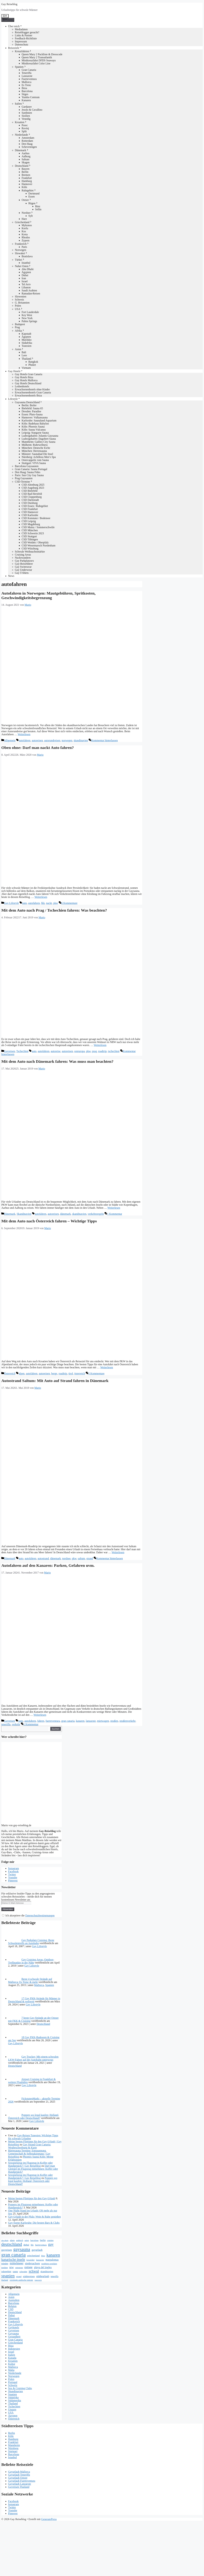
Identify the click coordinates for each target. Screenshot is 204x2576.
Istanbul (26, 262)
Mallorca (26, 82)
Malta (11, 2370)
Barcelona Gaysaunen (27, 466)
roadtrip (102, 1051)
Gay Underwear (23, 569)
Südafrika (27, 342)
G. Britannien (22, 302)
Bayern (25, 168)
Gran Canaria (29, 69)
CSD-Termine (24, 481)
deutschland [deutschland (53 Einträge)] (11, 2244)
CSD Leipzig (29, 521)
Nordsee (27, 212)
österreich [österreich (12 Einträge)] (38, 2280)
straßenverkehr (127, 1720)
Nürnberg (13, 2448)
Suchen (55, 1729)
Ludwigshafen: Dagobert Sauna (39, 438)
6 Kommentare (69, 903)
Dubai (25, 275)
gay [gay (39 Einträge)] (51, 2244)
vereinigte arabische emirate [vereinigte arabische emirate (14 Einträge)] (21, 2280)
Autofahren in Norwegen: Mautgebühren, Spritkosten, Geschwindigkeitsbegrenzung (48, 595)
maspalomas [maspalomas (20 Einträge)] (52, 2259)
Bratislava (27, 256)
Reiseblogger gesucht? (27, 32)
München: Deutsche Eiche (36, 447)
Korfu (25, 228)
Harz (24, 218)
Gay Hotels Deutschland (28, 383)
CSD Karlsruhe (30, 515)
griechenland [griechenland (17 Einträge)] (33, 2255)
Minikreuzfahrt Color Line (36, 63)
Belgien (12, 2306)
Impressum (21, 41)
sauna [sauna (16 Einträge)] (15, 2271)
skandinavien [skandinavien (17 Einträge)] (47, 2271)
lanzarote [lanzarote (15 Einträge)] (40, 2260)
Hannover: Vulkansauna (35, 417)
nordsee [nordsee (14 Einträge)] (4, 2267)
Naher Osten (23, 266)
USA (19, 309)
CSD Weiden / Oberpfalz (35, 542)
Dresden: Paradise (31, 411)
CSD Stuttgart (29, 536)
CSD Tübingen (30, 539)
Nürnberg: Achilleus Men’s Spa (39, 457)
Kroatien (21, 122)
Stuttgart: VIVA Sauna (34, 463)
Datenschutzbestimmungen (40, 1915)
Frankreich (22, 243)
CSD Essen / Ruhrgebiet (35, 506)
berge (54, 1373)
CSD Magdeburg (31, 524)
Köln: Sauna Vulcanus (34, 429)
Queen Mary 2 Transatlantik (37, 57)
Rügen (33, 203)
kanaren (80, 1720)
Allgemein (10, 740)
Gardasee (27, 106)
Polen (18, 305)
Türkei (20, 259)
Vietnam (26, 367)
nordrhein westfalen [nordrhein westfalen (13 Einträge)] (49, 2264)
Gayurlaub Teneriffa (19, 2474)
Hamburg (27, 181)
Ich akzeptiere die (28, 1915)
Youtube (12, 1877)
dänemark (65, 1213)
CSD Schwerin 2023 (33, 533)
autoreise (55, 1051)
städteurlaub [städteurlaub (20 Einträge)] (42, 2276)
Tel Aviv (26, 284)
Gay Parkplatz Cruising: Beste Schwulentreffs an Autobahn (31, 1942)
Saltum (25, 159)
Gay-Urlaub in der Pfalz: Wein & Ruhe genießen (34, 2216)
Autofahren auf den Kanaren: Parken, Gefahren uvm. (48, 1565)
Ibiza (24, 88)
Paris (24, 246)
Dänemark (22, 150)
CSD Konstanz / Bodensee (36, 518)
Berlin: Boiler (29, 405)
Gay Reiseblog (9, 4)
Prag (17, 327)
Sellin (38, 209)
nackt (49, 903)
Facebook (13, 1871)
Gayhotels (13, 2327)
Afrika (20, 330)
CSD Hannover (30, 512)
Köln (24, 187)
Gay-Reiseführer (24, 563)
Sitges (25, 94)
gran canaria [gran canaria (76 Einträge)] (13, 2254)
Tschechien (22, 1051)
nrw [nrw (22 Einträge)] (11, 2267)
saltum (81, 1558)
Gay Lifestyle (11, 903)
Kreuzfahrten (23, 51)
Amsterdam (28, 137)
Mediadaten (21, 29)
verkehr (16, 1724)
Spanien (20, 66)
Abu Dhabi (28, 269)
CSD (10, 2309)
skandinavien (81, 740)
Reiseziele (15, 47)
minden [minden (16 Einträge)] (4, 2263)
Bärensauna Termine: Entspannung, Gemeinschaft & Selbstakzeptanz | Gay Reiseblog (29, 2153)
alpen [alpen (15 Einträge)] (12, 2240)
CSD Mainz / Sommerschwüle (38, 527)
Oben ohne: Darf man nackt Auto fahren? (37, 747)
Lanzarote (27, 75)
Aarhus (25, 153)
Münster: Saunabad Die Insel (37, 454)
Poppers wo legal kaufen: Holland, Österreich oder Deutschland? (33, 2116)
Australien (13, 2300)
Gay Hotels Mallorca (26, 380)
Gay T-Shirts (22, 572)
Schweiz (19, 299)
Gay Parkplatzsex (24, 560)
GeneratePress (49, 2519)
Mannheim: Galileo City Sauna (38, 441)
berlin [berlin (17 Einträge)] (43, 2240)
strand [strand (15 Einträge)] (18, 2276)
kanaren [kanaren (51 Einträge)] (53, 2255)
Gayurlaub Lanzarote (19, 2483)
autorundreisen (52, 740)
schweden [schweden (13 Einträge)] (23, 2272)
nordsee (66, 1558)
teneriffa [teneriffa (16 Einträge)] (54, 2276)
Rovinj (25, 128)
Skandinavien (24, 1213)
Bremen (26, 174)
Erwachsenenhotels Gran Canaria (33, 392)
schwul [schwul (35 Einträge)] (34, 2271)
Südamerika (14, 2400)
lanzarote (91, 1720)
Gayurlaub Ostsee (17, 2477)
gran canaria (68, 1720)
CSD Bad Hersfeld (32, 493)
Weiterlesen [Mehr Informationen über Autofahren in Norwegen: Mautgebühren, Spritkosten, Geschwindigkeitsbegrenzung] (24, 734)
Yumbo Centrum (31, 97)
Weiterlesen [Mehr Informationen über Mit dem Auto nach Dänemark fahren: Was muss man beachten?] (113, 1207)
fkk (43, 903)
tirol (70, 1373)
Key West (27, 315)
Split (24, 131)
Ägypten (26, 272)
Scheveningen (29, 146)
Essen (31, 196)
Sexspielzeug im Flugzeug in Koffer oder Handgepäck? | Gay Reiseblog (30, 2164)
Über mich (15, 26)
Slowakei (21, 253)
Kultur (11, 2364)
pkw (55, 903)
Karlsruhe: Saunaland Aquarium (39, 420)
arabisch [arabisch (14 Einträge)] (19, 2240)
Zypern (25, 240)
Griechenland (23, 222)
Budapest (20, 324)
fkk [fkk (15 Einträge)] (32, 2245)
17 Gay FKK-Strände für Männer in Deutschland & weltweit (34, 2000)
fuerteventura (53, 1720)
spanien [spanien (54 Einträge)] (8, 2275)
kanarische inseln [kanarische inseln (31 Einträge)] (13, 2259)
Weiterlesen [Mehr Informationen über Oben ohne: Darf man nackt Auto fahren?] (40, 897)
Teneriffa (26, 72)
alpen (22, 1373)
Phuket (32, 364)
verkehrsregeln (96, 1213)
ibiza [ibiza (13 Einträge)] (43, 2256)
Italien (19, 103)
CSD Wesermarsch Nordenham (38, 545)
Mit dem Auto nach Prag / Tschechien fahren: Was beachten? (54, 910)
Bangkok (33, 361)
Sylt (30, 215)
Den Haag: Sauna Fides (27, 472)
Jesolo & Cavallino (32, 109)
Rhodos (26, 237)
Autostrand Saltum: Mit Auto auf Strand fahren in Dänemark (54, 1380)
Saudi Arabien (29, 290)
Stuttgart (12, 2451)
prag (94, 1051)
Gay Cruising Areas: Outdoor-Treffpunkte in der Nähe (31, 1961)
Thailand (28, 358)
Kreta (25, 234)
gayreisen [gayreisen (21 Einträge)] (6, 2249)
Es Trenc (26, 85)
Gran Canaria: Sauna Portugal (31, 469)
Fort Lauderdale (30, 312)
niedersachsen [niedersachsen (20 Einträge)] (32, 2263)
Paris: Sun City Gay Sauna (29, 475)
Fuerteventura (29, 79)
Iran (24, 278)
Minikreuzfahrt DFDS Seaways (39, 60)
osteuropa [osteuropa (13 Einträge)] (19, 2268)
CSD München (30, 530)
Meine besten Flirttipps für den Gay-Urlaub (31, 2198)
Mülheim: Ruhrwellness (35, 444)
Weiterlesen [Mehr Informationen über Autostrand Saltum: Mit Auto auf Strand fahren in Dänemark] (118, 1552)
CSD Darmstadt (30, 499)
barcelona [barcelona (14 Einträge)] (34, 2240)
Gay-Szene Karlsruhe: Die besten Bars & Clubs (34, 2222)
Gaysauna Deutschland (28, 402)
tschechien (114, 1051)
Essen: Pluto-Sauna (32, 414)
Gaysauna (13, 2333)
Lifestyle (14, 398)
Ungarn (12, 2409)
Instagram (13, 1868)
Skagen (26, 162)
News (11, 575)
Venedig (26, 118)
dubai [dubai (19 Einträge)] (26, 2244)
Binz (37, 206)
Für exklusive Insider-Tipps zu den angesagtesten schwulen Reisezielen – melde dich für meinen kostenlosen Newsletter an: (28, 1898)
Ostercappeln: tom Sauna (35, 460)
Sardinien (27, 112)
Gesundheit (14, 2336)
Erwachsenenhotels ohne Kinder (32, 389)
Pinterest (13, 1880)
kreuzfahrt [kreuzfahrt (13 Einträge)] (31, 2260)
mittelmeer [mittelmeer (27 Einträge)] (16, 2263)
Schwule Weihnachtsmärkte (30, 551)
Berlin (25, 171)
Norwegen (20, 249)
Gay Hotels (15, 371)
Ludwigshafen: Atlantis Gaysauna (40, 435)
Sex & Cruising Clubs (20, 2388)
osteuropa (79, 1051)
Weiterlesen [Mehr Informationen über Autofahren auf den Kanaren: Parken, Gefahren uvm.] (39, 1714)
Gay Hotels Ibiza (24, 377)
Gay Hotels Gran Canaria (28, 374)
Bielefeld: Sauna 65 (32, 408)
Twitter (12, 1874)
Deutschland (23, 165)
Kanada (12, 2357)
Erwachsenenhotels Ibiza (28, 395)
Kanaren (26, 100)
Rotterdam (27, 140)
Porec (25, 125)
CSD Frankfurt (30, 509)
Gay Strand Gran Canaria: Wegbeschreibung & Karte (29, 2146)
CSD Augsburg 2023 (33, 487)
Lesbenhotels (22, 386)
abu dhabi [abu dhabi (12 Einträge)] (4, 2240)
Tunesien (26, 345)
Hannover (27, 184)
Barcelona (27, 91)
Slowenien (20, 296)
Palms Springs (29, 321)
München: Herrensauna (34, 450)
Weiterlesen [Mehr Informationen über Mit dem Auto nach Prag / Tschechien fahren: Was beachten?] (100, 1045)
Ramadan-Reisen (31, 293)
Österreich (9, 1373)
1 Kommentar (114, 1213)
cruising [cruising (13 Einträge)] (50, 2240)
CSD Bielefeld (29, 490)
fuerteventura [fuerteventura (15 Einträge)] (41, 2245)
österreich (79, 1373)
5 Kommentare (96, 1373)
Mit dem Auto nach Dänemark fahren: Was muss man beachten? (57, 1061)
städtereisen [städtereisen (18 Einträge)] (29, 2276)
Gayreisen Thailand (18, 2486)
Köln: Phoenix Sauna (33, 426)
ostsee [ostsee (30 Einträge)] (28, 2267)
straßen (114, 1720)
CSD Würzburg (30, 548)
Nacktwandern (23, 557)
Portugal (12, 2382)
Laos (24, 355)
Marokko (27, 339)
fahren (40, 1720)
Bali (24, 352)
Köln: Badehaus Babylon (35, 423)
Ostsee (27, 199)
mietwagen (103, 1720)
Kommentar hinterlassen (104, 740)
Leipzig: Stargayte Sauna (35, 432)
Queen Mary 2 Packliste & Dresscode (42, 54)
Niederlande (23, 134)
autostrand (43, 1558)
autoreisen (37, 740)
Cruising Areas (23, 554)
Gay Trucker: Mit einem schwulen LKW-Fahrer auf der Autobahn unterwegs (33, 2058)
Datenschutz (21, 44)
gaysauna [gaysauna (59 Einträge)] (21, 2249)
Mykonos (27, 225)
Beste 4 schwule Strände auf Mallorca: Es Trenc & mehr (30, 1980)
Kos (24, 231)
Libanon (26, 287)
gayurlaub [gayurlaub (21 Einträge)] (37, 2249)
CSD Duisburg (29, 502)
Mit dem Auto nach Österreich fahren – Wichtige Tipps (49, 1221)
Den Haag (27, 143)
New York (27, 318)
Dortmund (34, 193)
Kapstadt (26, 333)
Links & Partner (23, 35)
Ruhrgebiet (29, 190)
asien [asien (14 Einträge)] (27, 2240)
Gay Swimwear (23, 566)
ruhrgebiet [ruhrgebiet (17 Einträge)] (6, 2271)
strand (89, 1558)
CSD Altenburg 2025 (33, 484)
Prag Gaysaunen (23, 478)
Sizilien (26, 115)
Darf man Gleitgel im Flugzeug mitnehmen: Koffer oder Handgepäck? (33, 2168)
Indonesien (14, 2348)
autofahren (24, 740)
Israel (25, 281)
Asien (19, 349)
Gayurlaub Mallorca (19, 2471)
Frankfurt (27, 178)
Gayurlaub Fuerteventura (21, 2480)
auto (24, 903)
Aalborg (26, 156)
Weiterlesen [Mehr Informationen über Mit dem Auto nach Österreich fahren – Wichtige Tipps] (106, 1367)
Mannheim (14, 2445)
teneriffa (5, 1724)
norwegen (67, 740)
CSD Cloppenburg (32, 496)
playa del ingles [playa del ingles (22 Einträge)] (43, 2267)
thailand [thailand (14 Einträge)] (4, 2280)
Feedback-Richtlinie (26, 38)
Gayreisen (9, 1051)
